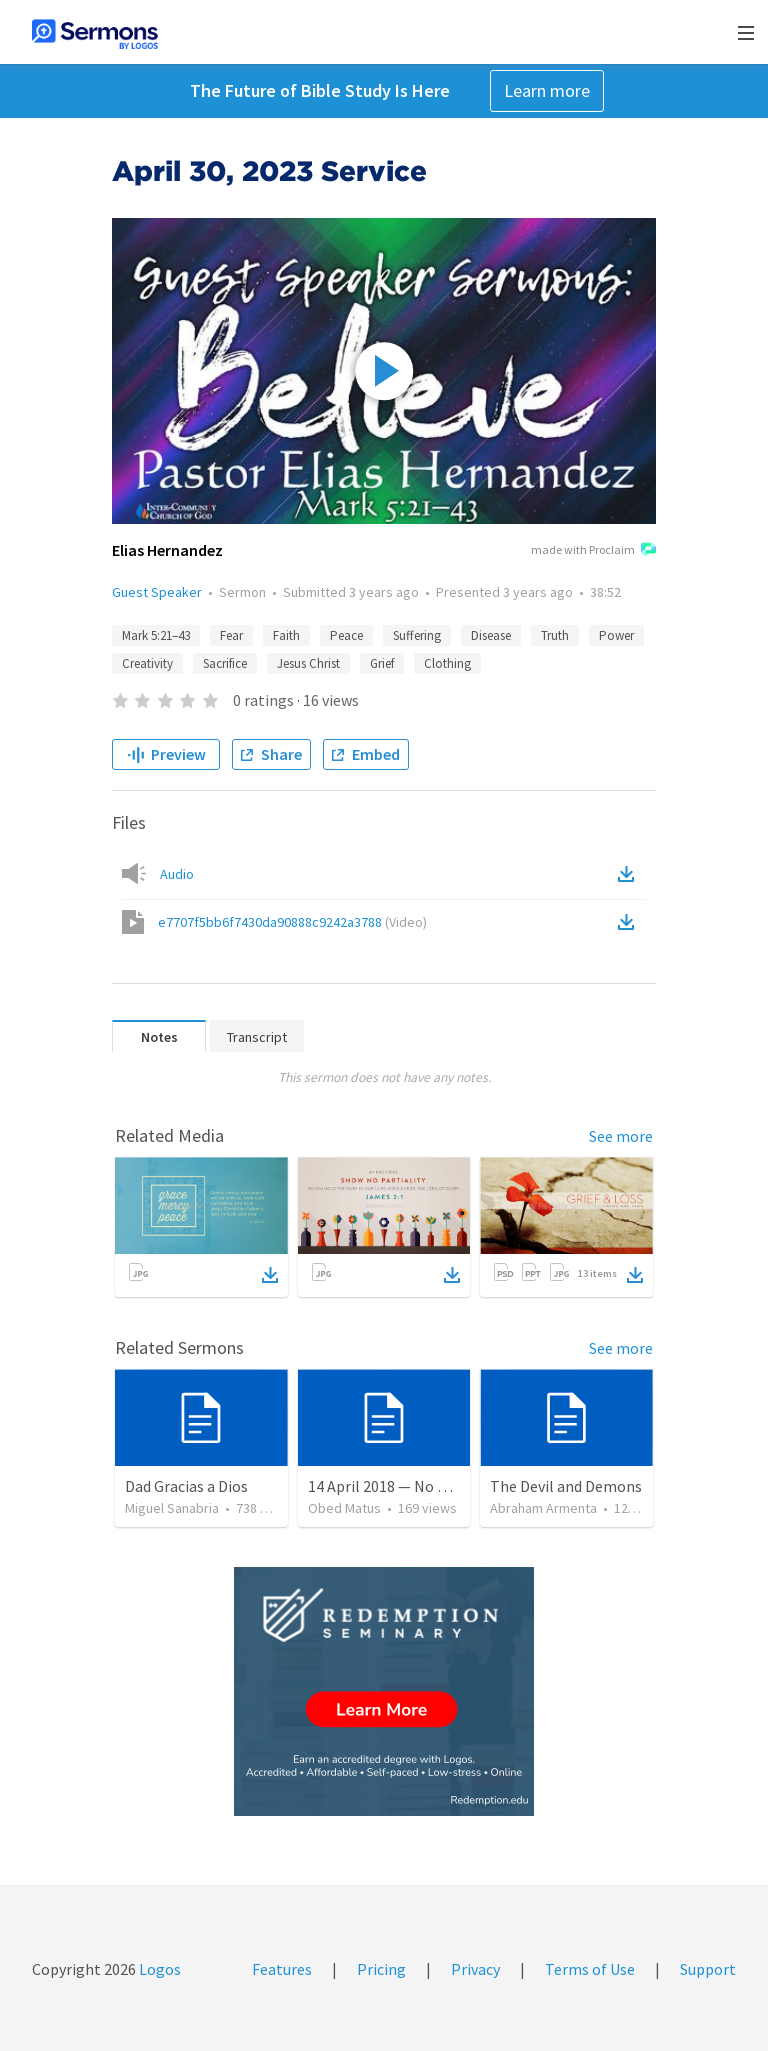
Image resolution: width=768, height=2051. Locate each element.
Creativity (147, 663)
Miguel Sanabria (172, 1508)
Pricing (381, 1969)
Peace (346, 635)
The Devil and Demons (566, 1486)
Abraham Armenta (543, 1508)
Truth (555, 635)
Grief (382, 663)
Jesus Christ (308, 663)
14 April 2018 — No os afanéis (407, 1486)
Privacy (475, 1969)
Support (708, 1969)
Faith (286, 635)
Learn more (547, 90)
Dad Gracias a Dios (186, 1486)
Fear (231, 635)
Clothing (447, 663)
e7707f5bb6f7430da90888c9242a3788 (292, 922)
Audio (177, 874)
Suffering (417, 635)
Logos (158, 1969)
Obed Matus (344, 1508)
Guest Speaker (157, 592)
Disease (491, 635)
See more (621, 1136)
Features (282, 1969)
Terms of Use (590, 1969)
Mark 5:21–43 (156, 635)
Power (616, 635)
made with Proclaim (593, 551)
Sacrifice (225, 663)
